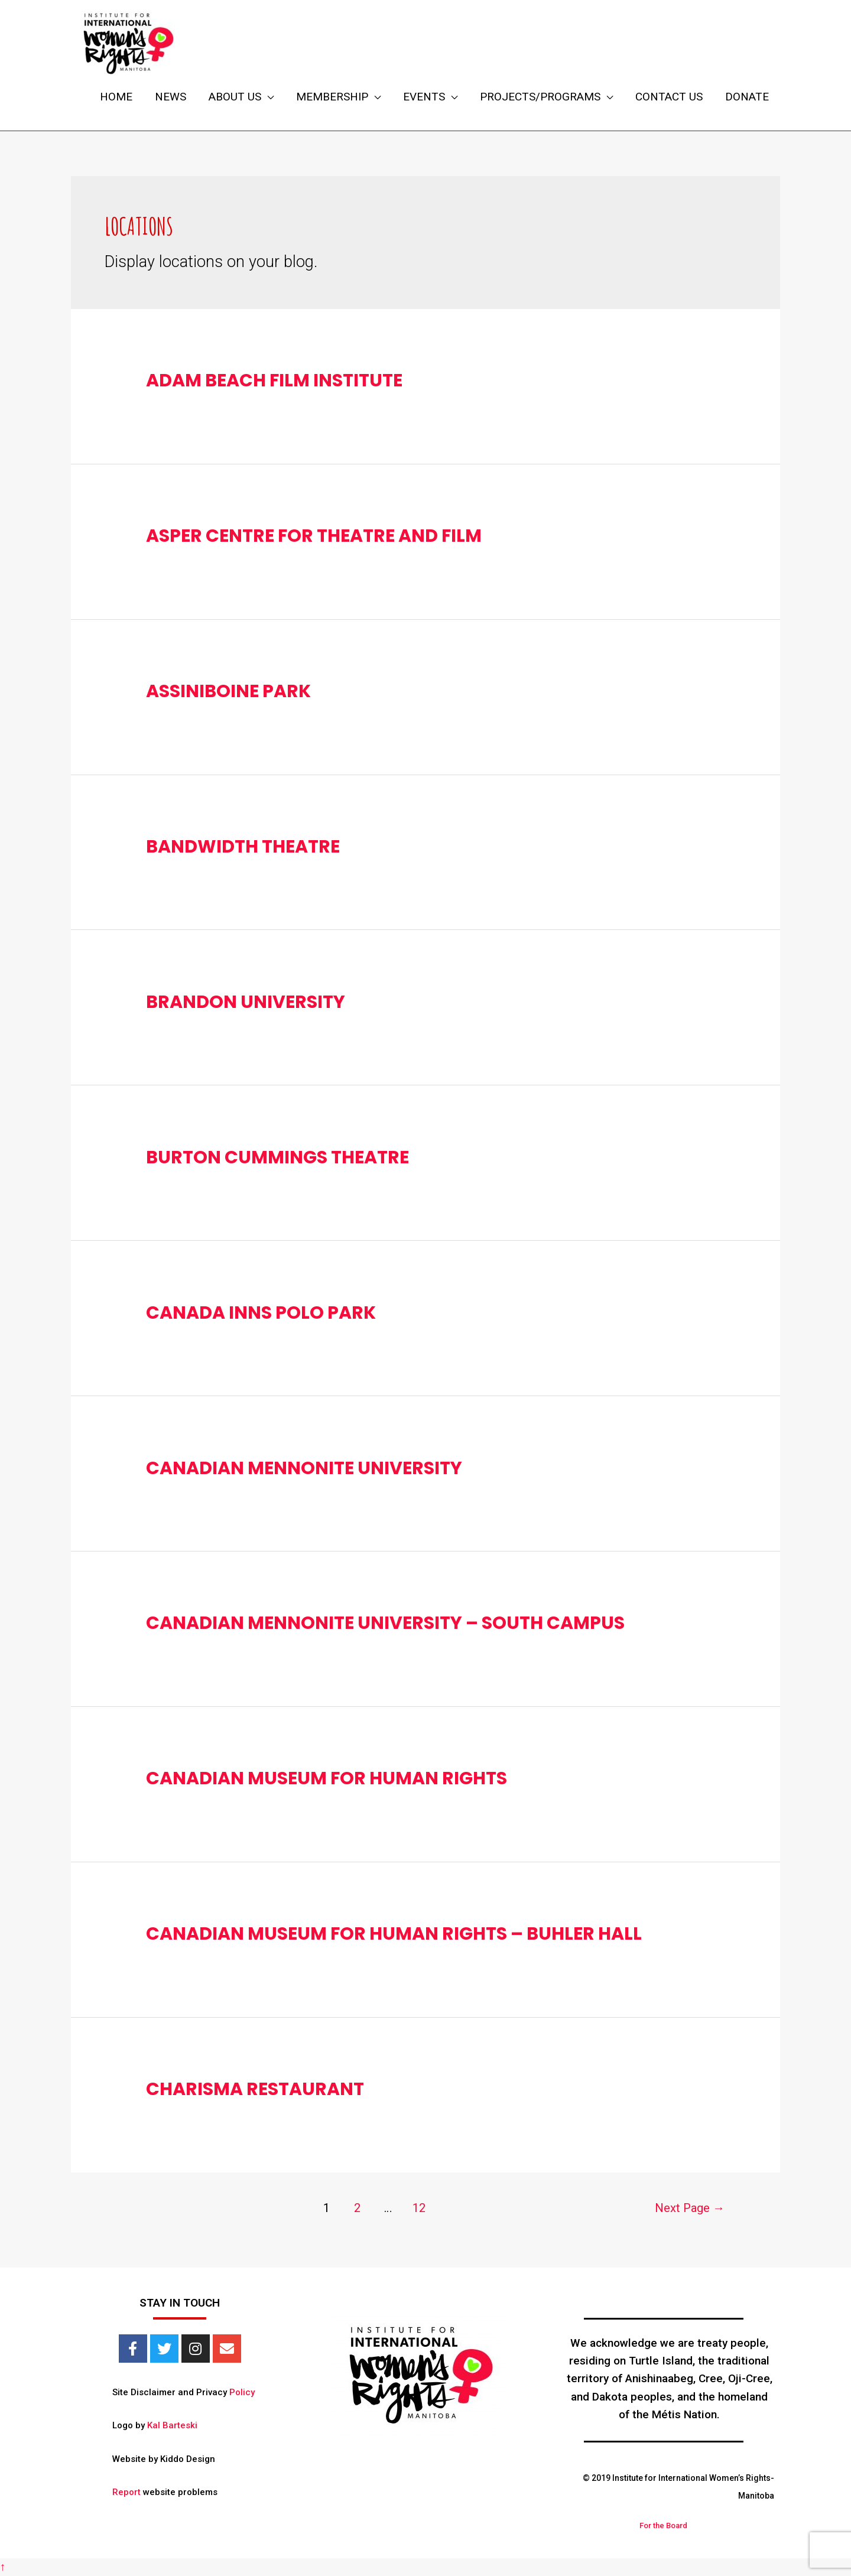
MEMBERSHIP (332, 96)
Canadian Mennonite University (304, 1468)
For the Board (663, 2525)
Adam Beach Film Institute (274, 380)
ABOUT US (235, 96)
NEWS (170, 96)
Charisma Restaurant (255, 2089)
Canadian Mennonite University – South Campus (385, 1623)
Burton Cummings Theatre (277, 1157)
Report (126, 2492)
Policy (242, 2392)
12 (419, 2208)
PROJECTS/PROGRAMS (540, 96)
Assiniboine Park (228, 691)
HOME (116, 96)
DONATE (747, 96)
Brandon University (245, 1002)
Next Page (690, 2208)
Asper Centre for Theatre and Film (314, 535)
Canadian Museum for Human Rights (326, 1778)
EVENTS (424, 96)
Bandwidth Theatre (243, 846)
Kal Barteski (172, 2425)
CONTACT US (669, 96)
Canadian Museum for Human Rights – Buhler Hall (394, 1933)
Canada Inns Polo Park (261, 1312)
